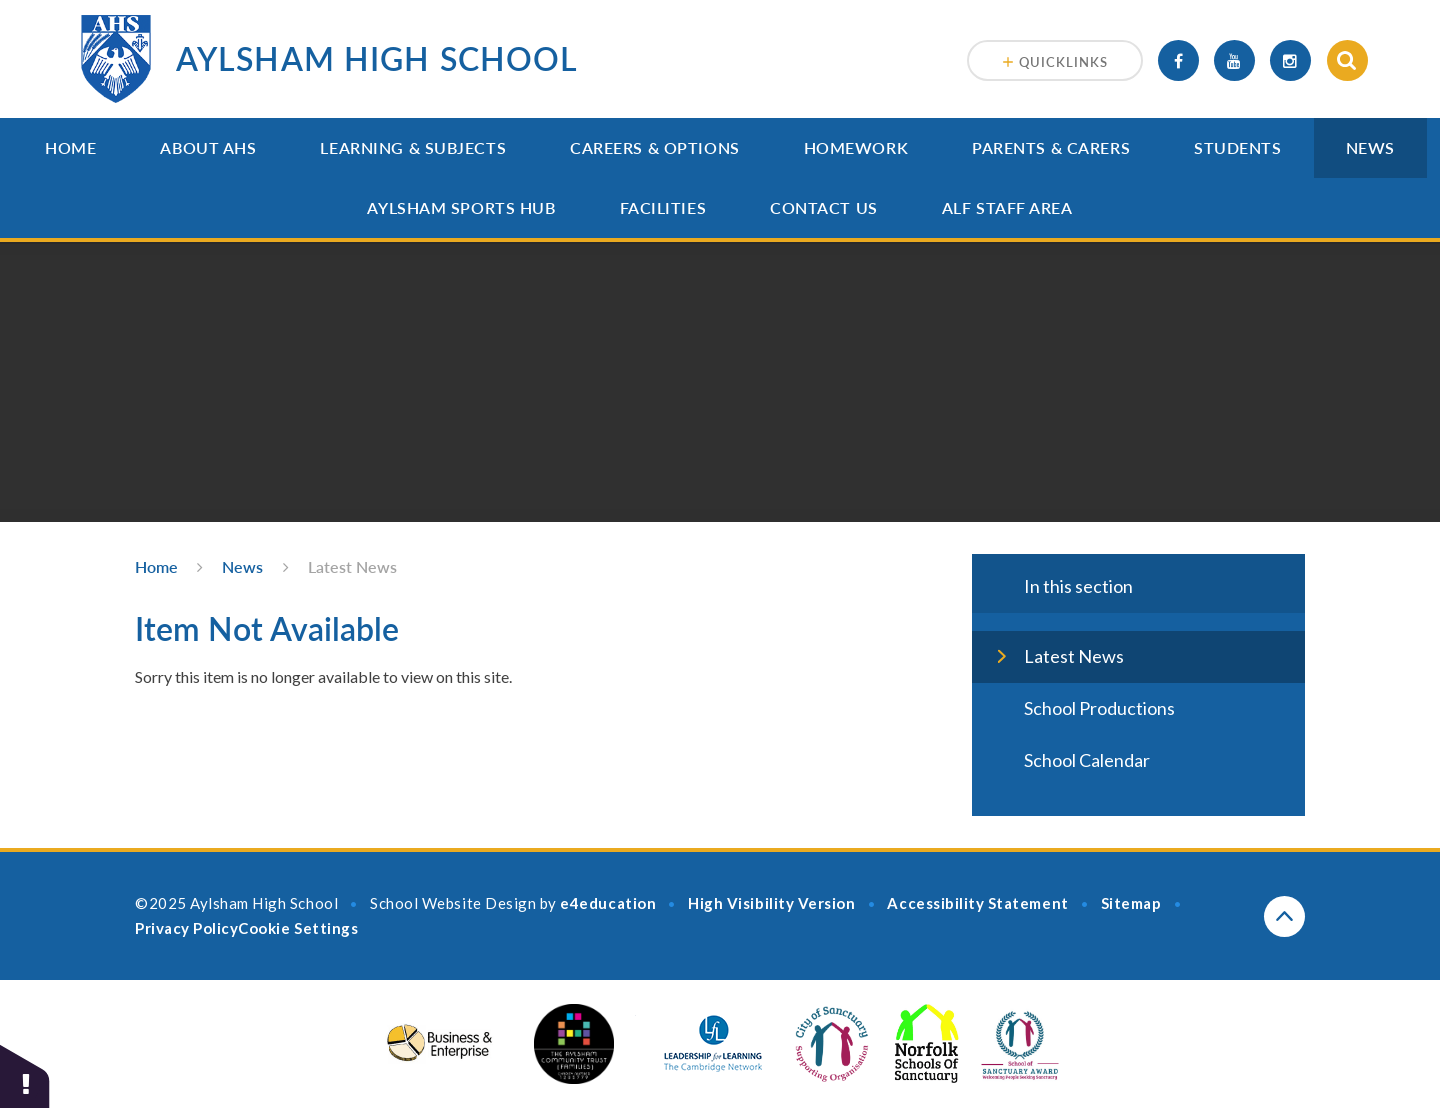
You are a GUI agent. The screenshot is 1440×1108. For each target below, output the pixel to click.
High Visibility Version (771, 903)
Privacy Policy (186, 928)
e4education (608, 903)
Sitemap (1131, 903)
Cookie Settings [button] (298, 928)
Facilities (663, 207)
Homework (856, 147)
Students (1237, 147)
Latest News (352, 566)
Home (70, 147)
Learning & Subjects (413, 147)
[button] (25, 1075)
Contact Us (824, 207)
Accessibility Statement (977, 903)
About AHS (208, 147)
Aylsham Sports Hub (461, 207)
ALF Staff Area (1007, 207)
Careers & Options (655, 147)
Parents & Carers (1051, 147)
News (1370, 147)
